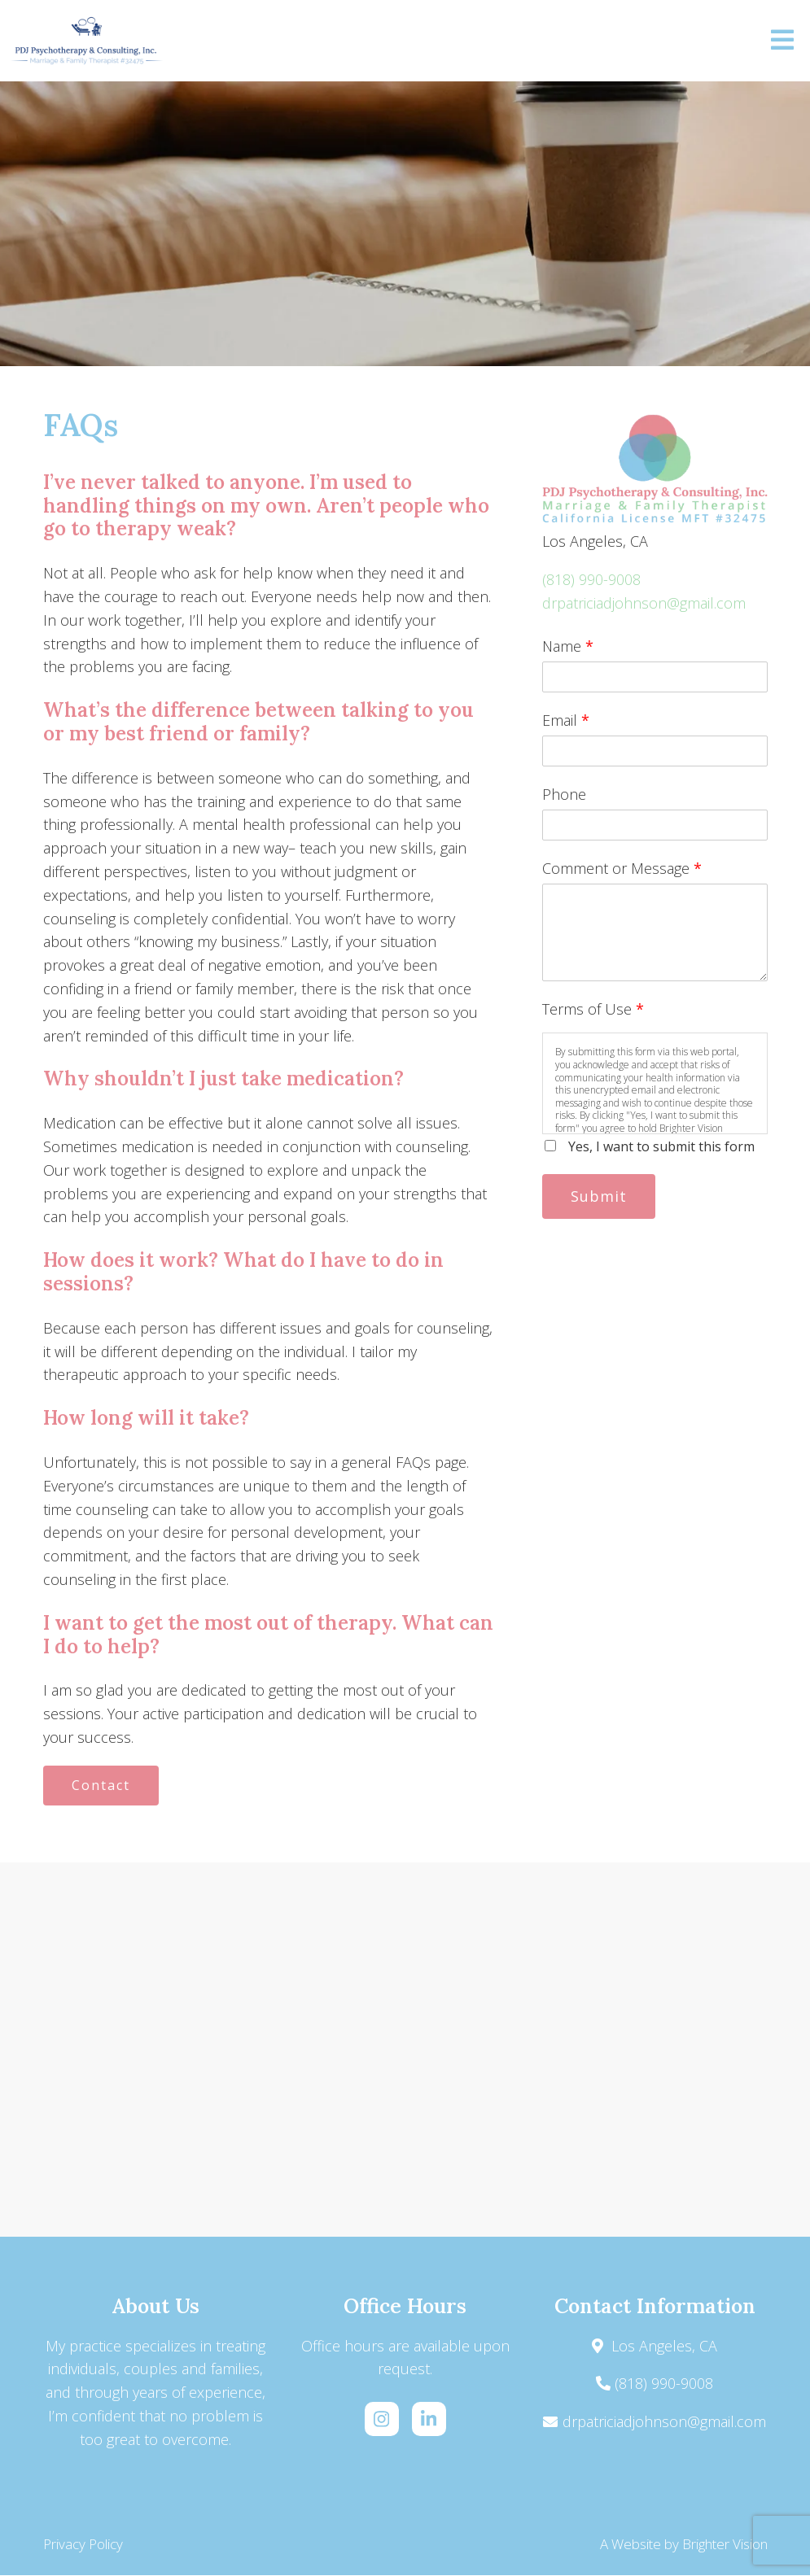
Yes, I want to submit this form (661, 1146)
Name (567, 646)
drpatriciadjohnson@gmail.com (644, 603)
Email (565, 720)
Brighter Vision (725, 2544)
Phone (564, 794)
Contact (102, 1786)
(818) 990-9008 (591, 579)
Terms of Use (593, 1009)
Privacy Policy (83, 2544)
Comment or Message (622, 868)
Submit (600, 1196)
